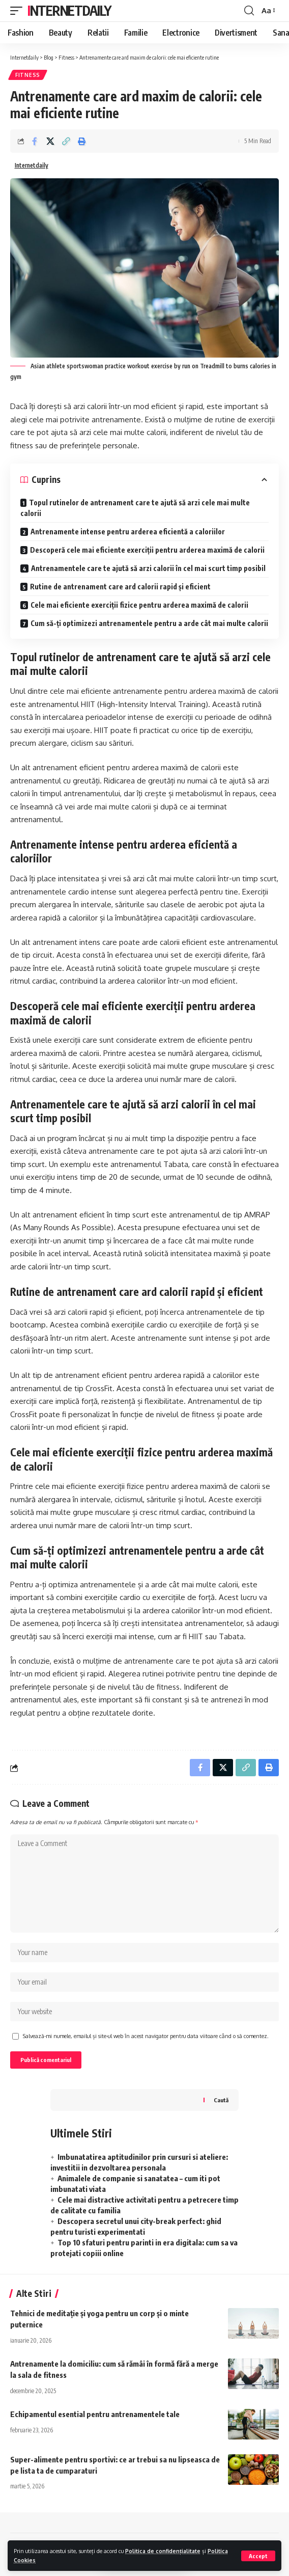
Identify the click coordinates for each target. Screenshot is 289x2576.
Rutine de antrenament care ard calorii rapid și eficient (120, 586)
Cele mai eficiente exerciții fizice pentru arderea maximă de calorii (139, 605)
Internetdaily (69, 10)
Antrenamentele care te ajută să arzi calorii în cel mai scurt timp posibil (148, 568)
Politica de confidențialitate (162, 2550)
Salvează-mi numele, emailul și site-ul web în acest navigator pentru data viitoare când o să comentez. (146, 2035)
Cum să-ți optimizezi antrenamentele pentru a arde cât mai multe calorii (149, 623)
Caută (221, 2100)
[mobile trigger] (18, 10)
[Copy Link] (66, 141)
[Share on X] (50, 141)
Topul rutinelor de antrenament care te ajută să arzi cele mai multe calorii (135, 508)
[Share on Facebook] (34, 141)
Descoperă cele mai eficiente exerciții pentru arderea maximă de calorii (147, 550)
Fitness (27, 75)
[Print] (82, 141)
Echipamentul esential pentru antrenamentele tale (95, 2414)
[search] (249, 11)
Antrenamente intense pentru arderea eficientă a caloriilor (128, 531)
